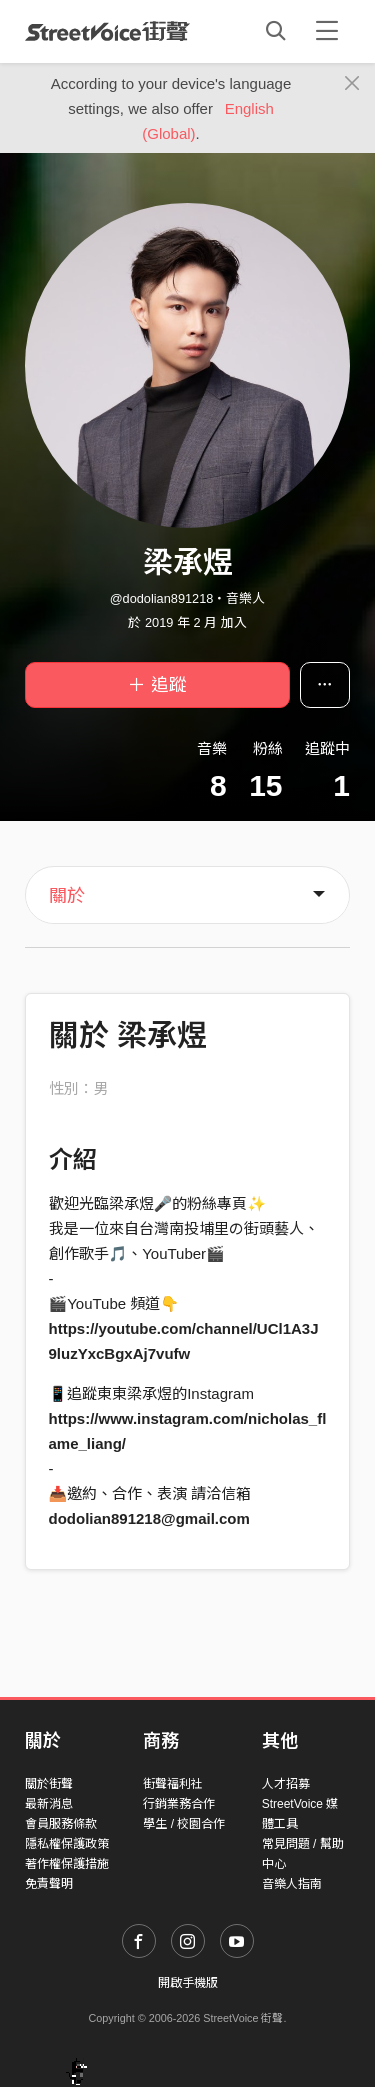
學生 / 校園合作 (184, 1824)
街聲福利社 (173, 1784)
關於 (67, 896)
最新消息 (49, 1804)
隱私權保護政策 (67, 1844)
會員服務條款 (61, 1824)
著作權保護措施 (67, 1864)
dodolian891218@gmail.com (149, 1518)
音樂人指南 (292, 1884)
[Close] (352, 84)
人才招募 (286, 1784)
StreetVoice (107, 31)
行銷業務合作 (179, 1804)
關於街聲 (49, 1784)
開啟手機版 (188, 1983)
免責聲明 (49, 1884)
